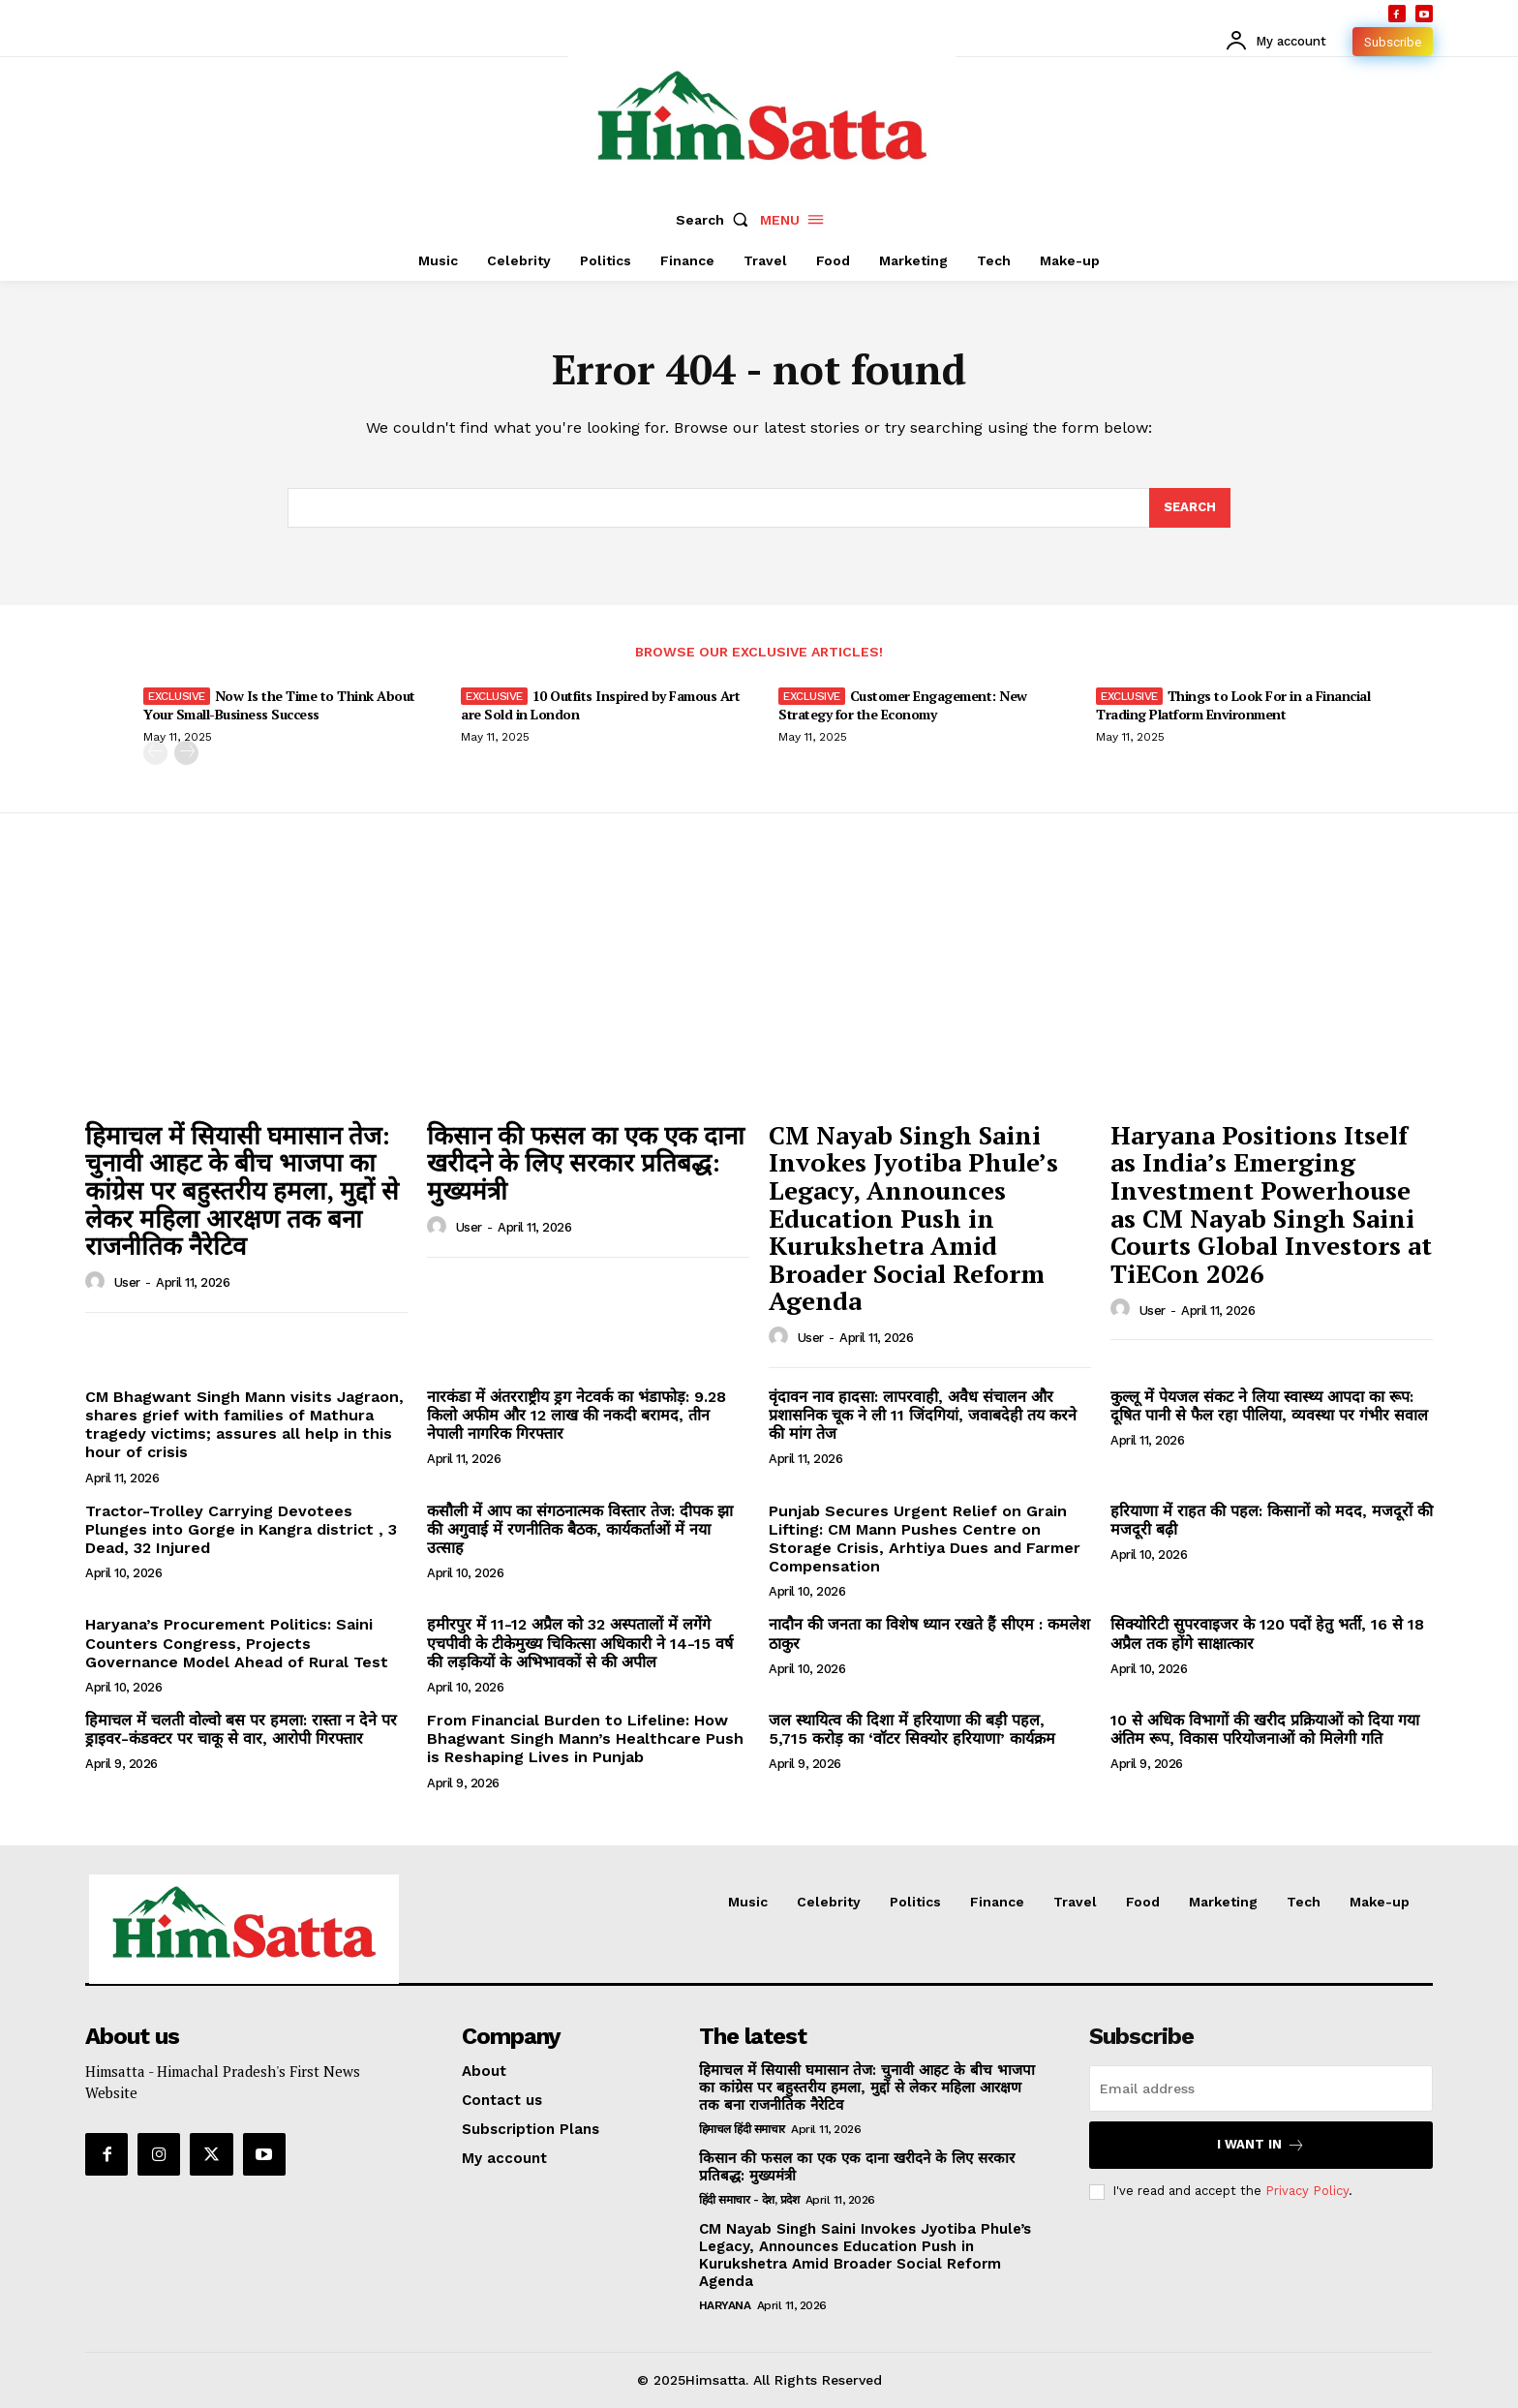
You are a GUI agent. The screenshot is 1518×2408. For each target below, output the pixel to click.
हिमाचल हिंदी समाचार (742, 2129)
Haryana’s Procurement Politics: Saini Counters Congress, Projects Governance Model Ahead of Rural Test (236, 1642)
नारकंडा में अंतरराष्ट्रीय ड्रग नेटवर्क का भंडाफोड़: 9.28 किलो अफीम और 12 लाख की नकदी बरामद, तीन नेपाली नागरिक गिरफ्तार (576, 1415)
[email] (1261, 2088)
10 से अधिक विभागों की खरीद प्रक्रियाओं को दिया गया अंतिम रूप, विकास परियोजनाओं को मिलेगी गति (1264, 1729)
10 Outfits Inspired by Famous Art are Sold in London (600, 704)
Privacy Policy (1307, 2191)
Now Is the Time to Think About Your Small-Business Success (279, 704)
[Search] (1189, 508)
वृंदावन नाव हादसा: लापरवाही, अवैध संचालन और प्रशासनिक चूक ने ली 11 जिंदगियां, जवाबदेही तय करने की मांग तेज (923, 1415)
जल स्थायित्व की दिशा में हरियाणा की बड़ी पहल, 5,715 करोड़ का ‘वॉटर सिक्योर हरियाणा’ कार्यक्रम (912, 1729)
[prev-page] (155, 753)
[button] (716, 219)
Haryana (725, 2305)
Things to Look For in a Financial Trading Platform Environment (1233, 704)
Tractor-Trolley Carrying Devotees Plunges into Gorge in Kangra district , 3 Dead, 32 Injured (241, 1529)
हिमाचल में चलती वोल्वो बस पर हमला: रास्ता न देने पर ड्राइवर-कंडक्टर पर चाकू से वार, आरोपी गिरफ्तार (241, 1729)
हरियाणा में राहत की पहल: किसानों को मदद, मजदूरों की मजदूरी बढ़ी (1271, 1520)
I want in (1261, 2145)
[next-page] (186, 753)
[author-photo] (97, 1282)
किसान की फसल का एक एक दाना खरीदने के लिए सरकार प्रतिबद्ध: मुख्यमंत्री (585, 1162)
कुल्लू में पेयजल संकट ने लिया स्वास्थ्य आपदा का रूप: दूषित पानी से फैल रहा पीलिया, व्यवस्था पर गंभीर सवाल (1269, 1405)
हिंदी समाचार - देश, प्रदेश (749, 2200)
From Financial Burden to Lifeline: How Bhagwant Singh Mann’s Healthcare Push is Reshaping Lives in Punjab (585, 1738)
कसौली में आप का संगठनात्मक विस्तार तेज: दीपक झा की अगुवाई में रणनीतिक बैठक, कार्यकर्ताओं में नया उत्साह (580, 1529)
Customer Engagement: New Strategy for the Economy (902, 704)
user (127, 1282)
